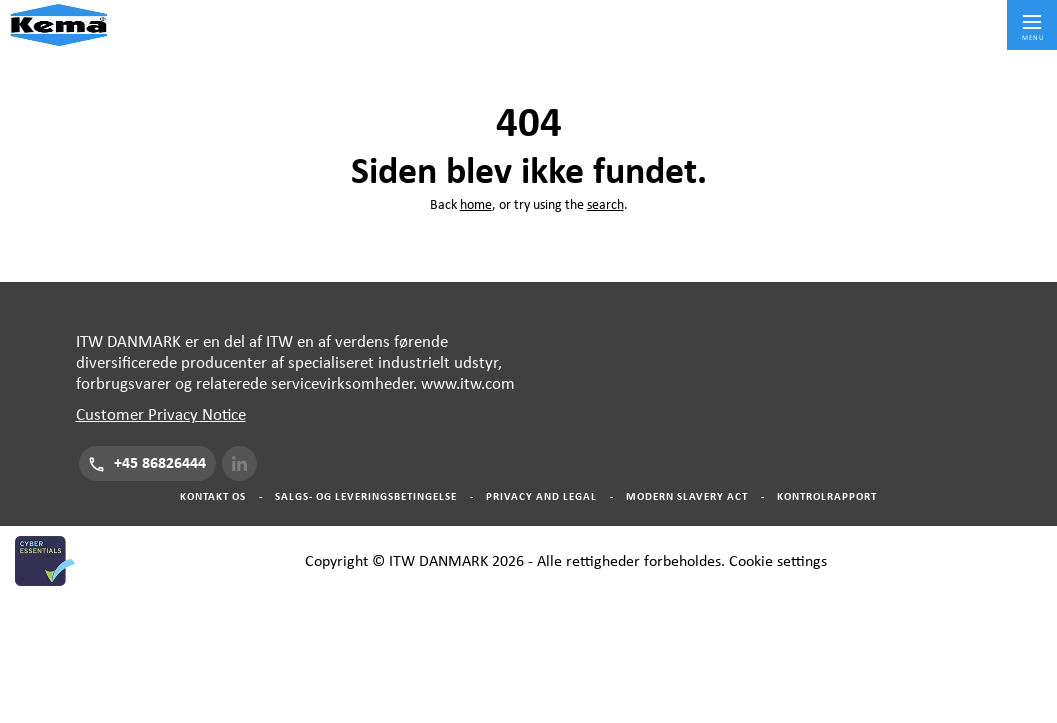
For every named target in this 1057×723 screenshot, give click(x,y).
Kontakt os (213, 496)
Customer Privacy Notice (161, 415)
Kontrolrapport (827, 496)
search (605, 205)
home (476, 205)
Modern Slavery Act (687, 496)
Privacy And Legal (541, 496)
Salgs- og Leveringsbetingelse (366, 496)
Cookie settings (778, 561)
